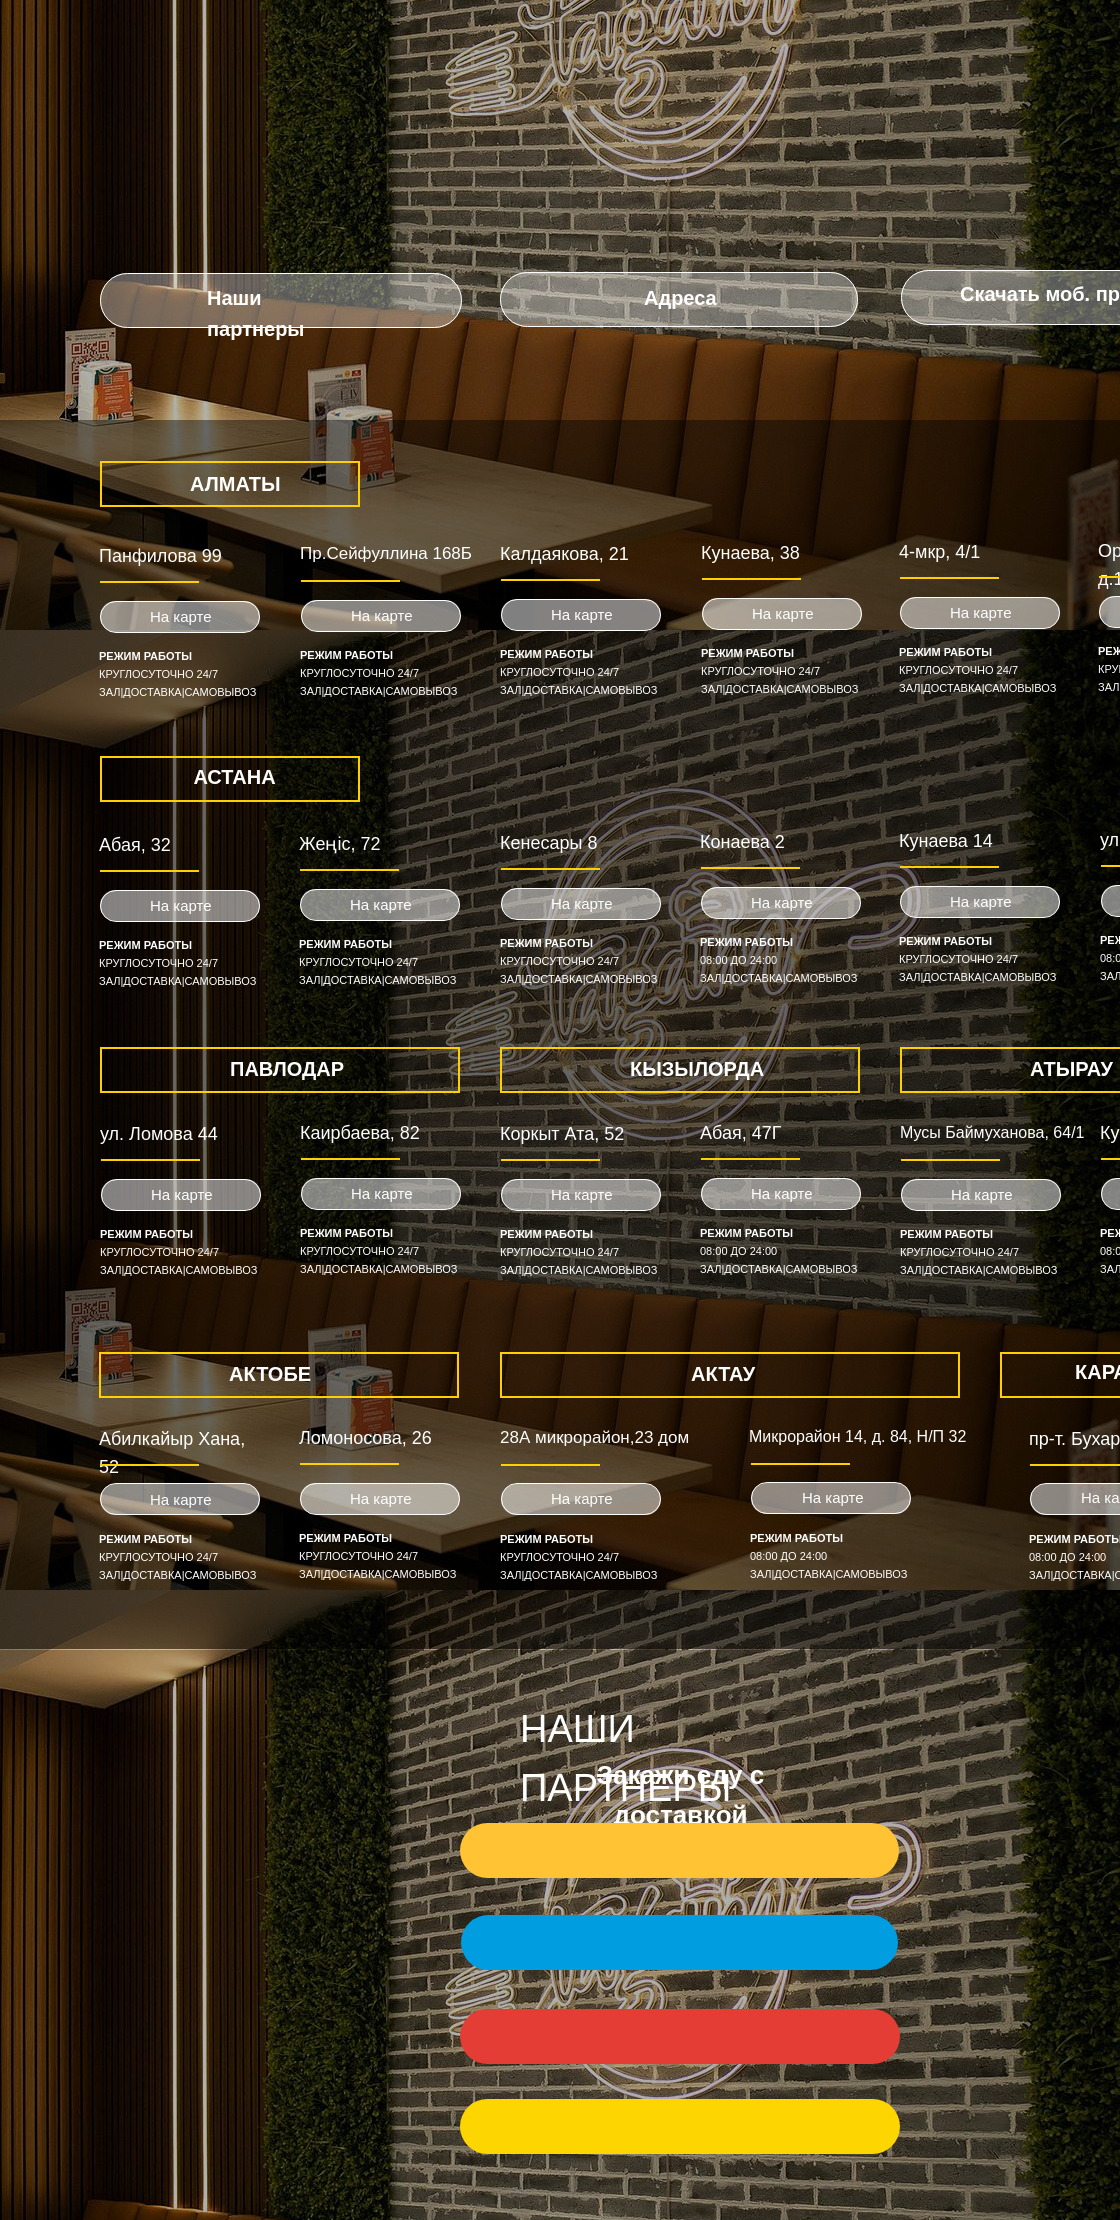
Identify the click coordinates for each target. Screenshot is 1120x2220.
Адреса (680, 298)
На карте (582, 614)
